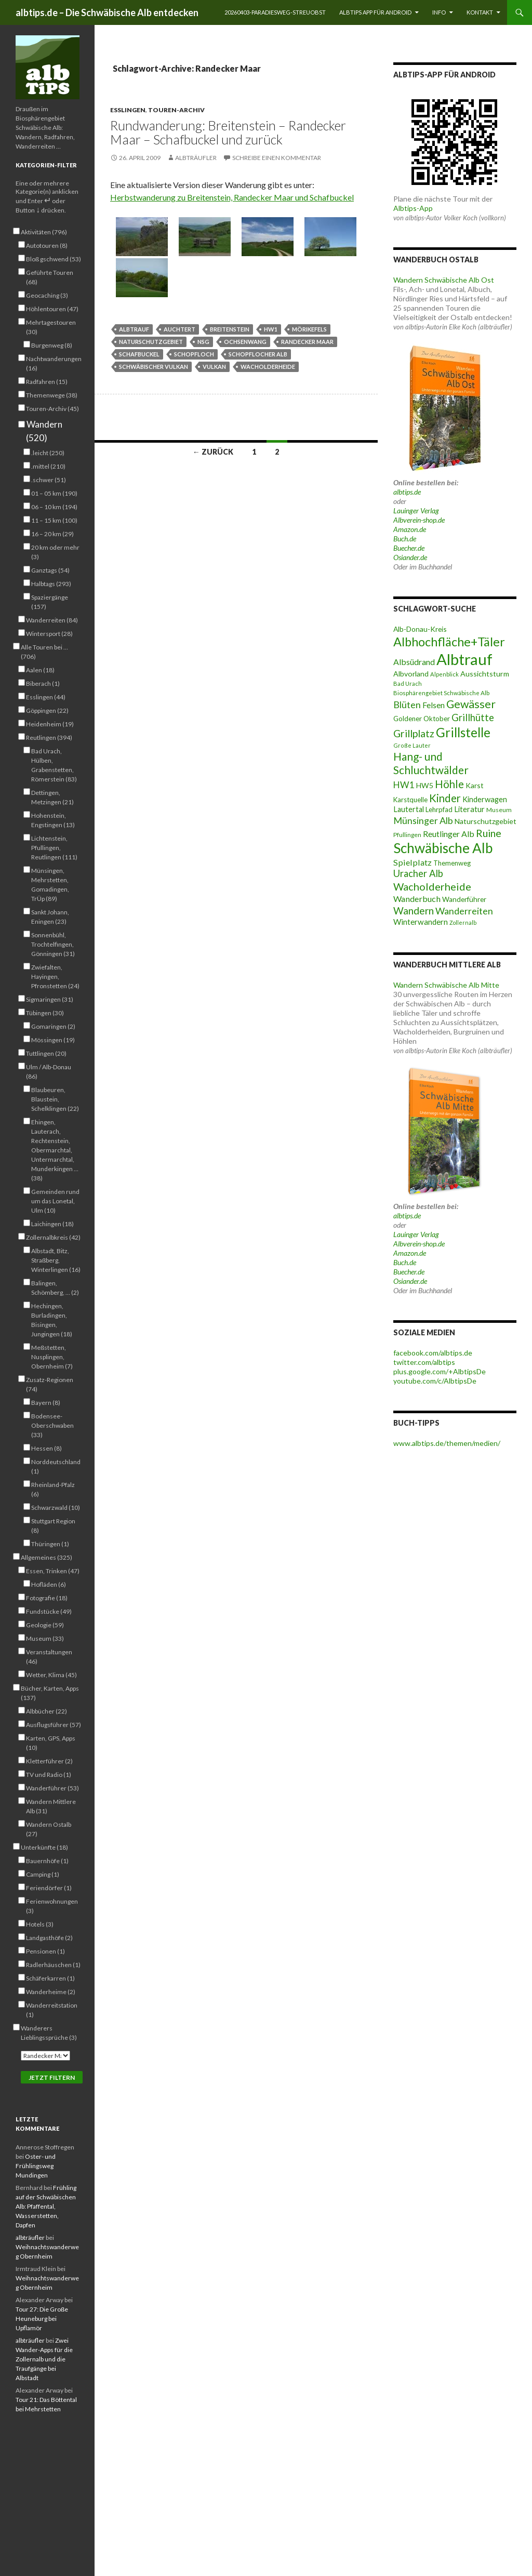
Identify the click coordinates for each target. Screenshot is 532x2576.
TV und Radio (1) (48, 1774)
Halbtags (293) (51, 583)
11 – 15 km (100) (54, 520)
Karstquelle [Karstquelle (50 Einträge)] (410, 799)
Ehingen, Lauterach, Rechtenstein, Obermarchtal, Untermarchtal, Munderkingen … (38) (54, 1150)
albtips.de (407, 491)
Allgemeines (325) (46, 1557)
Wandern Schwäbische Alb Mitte (446, 984)
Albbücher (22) (46, 1711)
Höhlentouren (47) (52, 308)
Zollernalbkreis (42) (53, 1237)
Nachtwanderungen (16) (54, 363)
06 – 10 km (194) (54, 506)
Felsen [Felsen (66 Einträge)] (433, 705)
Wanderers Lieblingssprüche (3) (49, 2032)
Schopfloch (194, 354)
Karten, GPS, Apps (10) (50, 1742)
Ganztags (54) (50, 570)
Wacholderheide (268, 366)
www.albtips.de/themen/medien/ (446, 1443)
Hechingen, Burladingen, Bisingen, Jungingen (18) (51, 1320)
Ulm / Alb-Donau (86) (48, 1071)
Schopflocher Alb (258, 354)
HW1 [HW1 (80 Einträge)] (404, 784)
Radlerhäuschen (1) (53, 1964)
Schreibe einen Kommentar (276, 158)
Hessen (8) (46, 1448)
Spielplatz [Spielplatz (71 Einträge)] (412, 862)
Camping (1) (42, 1874)
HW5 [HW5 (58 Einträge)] (424, 785)
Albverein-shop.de (419, 519)
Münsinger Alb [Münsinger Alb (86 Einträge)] (423, 820)
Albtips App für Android (375, 12)
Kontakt (480, 12)
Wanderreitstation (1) (51, 2010)
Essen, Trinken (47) (52, 1570)
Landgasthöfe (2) (49, 1937)
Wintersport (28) (49, 633)
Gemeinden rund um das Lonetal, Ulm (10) (55, 1200)
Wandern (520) (44, 431)
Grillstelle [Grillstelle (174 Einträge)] (463, 732)
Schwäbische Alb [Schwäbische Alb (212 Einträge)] (443, 848)
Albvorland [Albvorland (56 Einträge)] (411, 673)
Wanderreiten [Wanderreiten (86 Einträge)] (464, 911)
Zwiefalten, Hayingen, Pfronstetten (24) (55, 976)
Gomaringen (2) (53, 1026)
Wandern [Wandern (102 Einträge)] (413, 911)
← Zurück (213, 451)
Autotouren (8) (47, 245)
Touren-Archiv (176, 110)
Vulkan (214, 366)
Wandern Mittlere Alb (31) (51, 1806)
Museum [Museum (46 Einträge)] (499, 810)
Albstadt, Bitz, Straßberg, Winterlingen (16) (56, 1259)
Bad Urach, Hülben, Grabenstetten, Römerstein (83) (54, 765)
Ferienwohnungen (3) (52, 1906)
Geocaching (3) (47, 295)
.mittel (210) (48, 466)
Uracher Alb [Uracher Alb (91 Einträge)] (418, 873)
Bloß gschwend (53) (53, 259)
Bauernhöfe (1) (47, 1860)
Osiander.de (410, 557)
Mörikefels (309, 329)
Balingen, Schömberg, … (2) (55, 1287)
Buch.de (404, 538)
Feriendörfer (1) (49, 1887)
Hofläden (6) (48, 1584)
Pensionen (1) (45, 1951)
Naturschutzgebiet (151, 341)
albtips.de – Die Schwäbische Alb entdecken (107, 12)
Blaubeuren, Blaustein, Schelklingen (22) (55, 1098)
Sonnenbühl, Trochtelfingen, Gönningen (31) (53, 944)
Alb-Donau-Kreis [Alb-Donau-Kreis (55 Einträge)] (420, 629)
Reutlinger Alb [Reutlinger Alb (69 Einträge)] (448, 834)
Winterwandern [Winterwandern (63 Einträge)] (420, 921)
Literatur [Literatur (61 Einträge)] (469, 809)
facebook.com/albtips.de (432, 1352)
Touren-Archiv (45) (52, 408)
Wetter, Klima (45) (51, 1674)
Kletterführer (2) (49, 1761)
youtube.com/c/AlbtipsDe (434, 1380)
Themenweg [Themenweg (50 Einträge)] (452, 863)
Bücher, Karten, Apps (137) (50, 1693)
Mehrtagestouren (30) (51, 327)
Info (439, 12)
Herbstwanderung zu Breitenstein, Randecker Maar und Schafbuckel (232, 197)
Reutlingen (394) (49, 737)
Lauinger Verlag (416, 510)
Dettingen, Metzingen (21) (52, 797)
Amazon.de (409, 529)
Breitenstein (229, 329)
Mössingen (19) (53, 1039)
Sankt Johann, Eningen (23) (50, 916)
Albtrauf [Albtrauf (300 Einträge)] (464, 659)
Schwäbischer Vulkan (153, 366)
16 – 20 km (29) (52, 533)
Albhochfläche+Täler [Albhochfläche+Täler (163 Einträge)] (449, 641)
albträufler (196, 158)
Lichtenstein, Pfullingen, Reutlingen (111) (54, 847)
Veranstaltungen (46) (49, 1656)
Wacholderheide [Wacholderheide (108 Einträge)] (432, 886)
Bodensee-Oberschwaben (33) (52, 1425)
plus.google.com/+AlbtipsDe (439, 1371)
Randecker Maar (307, 341)
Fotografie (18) (47, 1598)
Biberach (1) (43, 683)
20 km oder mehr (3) (55, 552)
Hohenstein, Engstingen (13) (53, 820)
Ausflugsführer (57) (53, 1724)
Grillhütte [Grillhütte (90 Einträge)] (472, 717)
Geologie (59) (45, 1625)
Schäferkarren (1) (50, 1978)
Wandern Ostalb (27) (48, 1829)
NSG (203, 341)
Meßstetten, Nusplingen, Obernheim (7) (52, 1356)
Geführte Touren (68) (49, 277)
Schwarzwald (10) (55, 1507)
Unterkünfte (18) (44, 1847)
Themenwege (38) (51, 395)
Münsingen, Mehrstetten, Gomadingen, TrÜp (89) (50, 884)
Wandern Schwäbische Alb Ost (443, 279)
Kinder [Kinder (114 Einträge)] (445, 798)
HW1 (270, 329)
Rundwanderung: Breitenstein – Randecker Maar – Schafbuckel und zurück (228, 132)
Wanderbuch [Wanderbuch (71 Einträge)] (417, 899)
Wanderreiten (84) (52, 620)
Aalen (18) (40, 670)
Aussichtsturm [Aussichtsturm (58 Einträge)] (484, 673)
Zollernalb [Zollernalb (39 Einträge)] (462, 922)
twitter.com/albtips (424, 1362)
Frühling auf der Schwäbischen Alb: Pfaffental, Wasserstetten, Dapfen (46, 2206)
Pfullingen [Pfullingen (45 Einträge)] (407, 835)
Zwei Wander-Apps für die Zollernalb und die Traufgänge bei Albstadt (44, 2359)
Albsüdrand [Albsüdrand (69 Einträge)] (414, 662)
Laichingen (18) (52, 1223)
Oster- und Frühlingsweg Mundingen (36, 2166)
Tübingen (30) (45, 1012)
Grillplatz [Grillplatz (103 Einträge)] (413, 733)
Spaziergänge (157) (49, 601)
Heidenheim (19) (50, 724)
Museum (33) (45, 1638)
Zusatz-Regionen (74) (49, 1384)
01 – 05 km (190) (54, 493)
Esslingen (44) (45, 697)
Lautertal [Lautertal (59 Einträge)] (408, 809)
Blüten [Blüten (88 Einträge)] (407, 704)
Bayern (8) (45, 1402)
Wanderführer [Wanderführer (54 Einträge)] (464, 899)
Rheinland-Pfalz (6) (53, 1489)
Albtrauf (134, 329)
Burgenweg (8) (51, 345)
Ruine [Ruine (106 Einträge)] (488, 833)
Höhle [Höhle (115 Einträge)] (449, 784)
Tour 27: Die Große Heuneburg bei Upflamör (42, 2318)
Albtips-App (413, 208)
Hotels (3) (40, 1924)
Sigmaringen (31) (49, 999)
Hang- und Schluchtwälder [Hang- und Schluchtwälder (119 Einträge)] (431, 763)
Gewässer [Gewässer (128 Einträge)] (471, 704)
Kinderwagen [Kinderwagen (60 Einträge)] (484, 799)
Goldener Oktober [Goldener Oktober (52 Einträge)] (421, 718)
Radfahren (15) (47, 381)
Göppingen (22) (47, 710)
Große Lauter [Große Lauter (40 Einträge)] (412, 745)
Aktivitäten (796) (44, 232)
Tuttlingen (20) (46, 1053)
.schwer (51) (48, 479)
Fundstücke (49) (49, 1611)
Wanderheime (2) (50, 1991)
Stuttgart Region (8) (53, 1525)
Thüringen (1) (50, 1543)
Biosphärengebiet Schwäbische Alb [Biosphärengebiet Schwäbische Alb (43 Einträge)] (441, 692)
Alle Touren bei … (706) (44, 651)
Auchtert (179, 329)
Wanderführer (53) (52, 1788)
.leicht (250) (47, 452)
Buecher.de (408, 547)
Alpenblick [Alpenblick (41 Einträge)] (444, 674)
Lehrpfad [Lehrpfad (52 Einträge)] (439, 809)
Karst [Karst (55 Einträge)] (475, 785)
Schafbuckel (139, 354)
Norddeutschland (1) (56, 1466)
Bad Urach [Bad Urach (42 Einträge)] (407, 683)
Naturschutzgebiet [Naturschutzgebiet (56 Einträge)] (485, 821)
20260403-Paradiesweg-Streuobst (275, 12)
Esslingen (127, 110)
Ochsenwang (245, 341)
